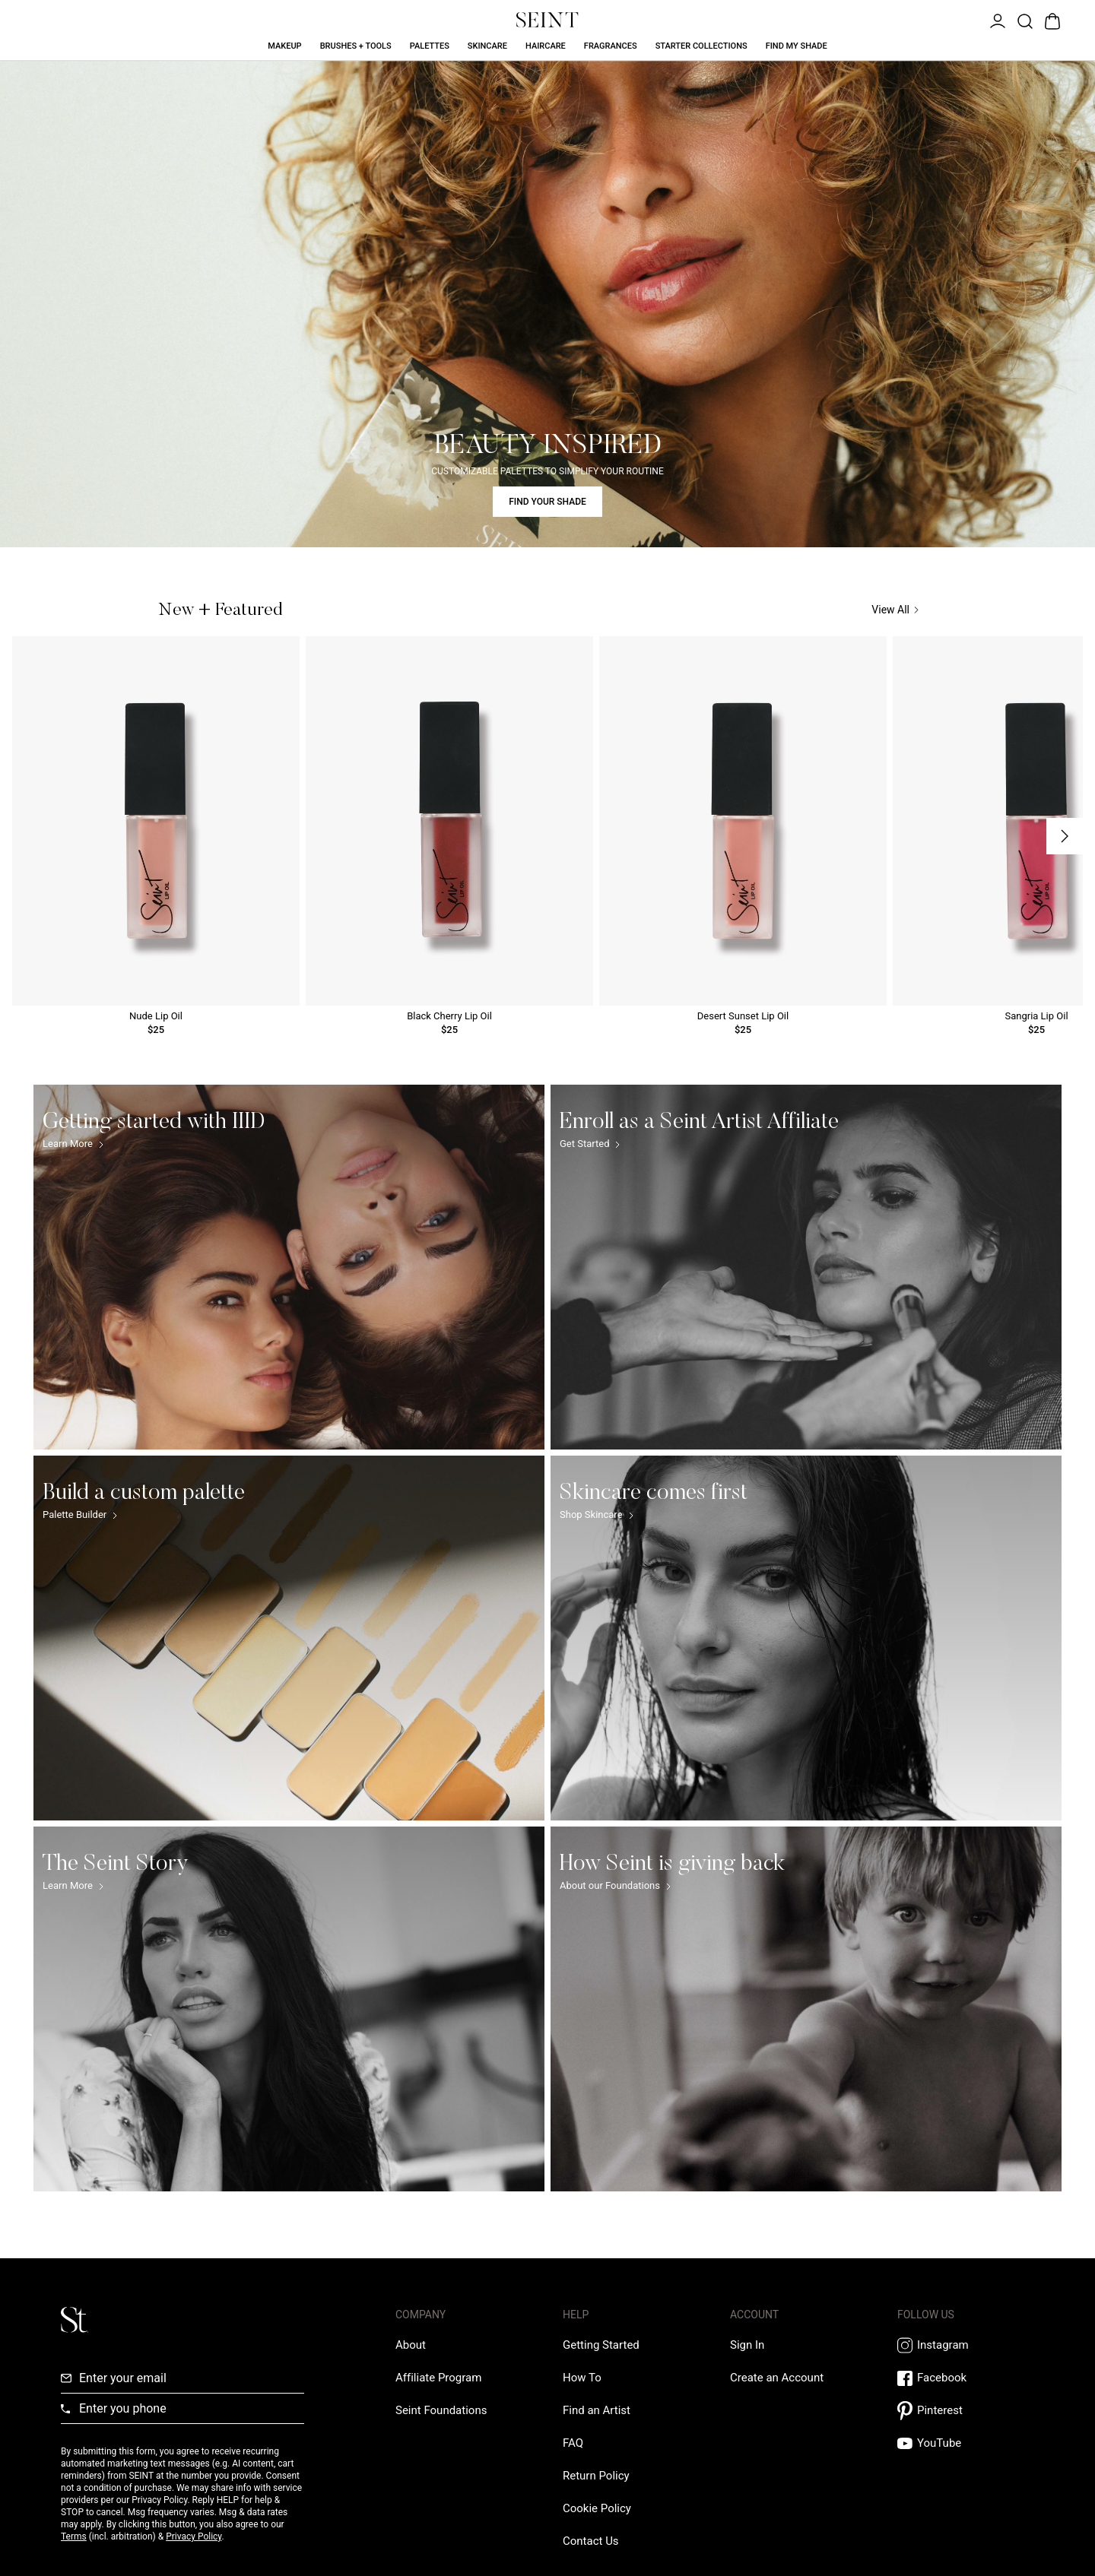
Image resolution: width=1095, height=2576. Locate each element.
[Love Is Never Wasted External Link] (441, 2410)
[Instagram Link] (965, 2345)
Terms (74, 2536)
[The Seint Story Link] (288, 2009)
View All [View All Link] (895, 610)
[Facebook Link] (965, 2378)
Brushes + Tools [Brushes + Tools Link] (356, 46)
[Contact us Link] (591, 2541)
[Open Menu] (996, 19)
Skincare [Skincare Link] (487, 46)
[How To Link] (582, 2377)
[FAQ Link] (573, 2443)
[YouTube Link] (965, 2443)
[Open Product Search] (1023, 19)
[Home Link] (547, 19)
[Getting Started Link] (601, 2345)
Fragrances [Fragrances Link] (610, 46)
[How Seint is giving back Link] (806, 2009)
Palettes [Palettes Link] (429, 46)
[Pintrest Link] (965, 2410)
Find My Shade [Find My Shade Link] (796, 46)
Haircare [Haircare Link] (545, 46)
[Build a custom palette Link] (288, 1638)
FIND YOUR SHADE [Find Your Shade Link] (547, 501)
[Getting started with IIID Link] (288, 1267)
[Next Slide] (1064, 836)
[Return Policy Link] (596, 2476)
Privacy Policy (193, 2536)
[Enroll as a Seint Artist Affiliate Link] (806, 1267)
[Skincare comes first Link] (806, 1638)
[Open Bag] (1050, 19)
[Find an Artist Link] (596, 2410)
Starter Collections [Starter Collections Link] (701, 46)
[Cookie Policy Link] (597, 2508)
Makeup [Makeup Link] (284, 46)
